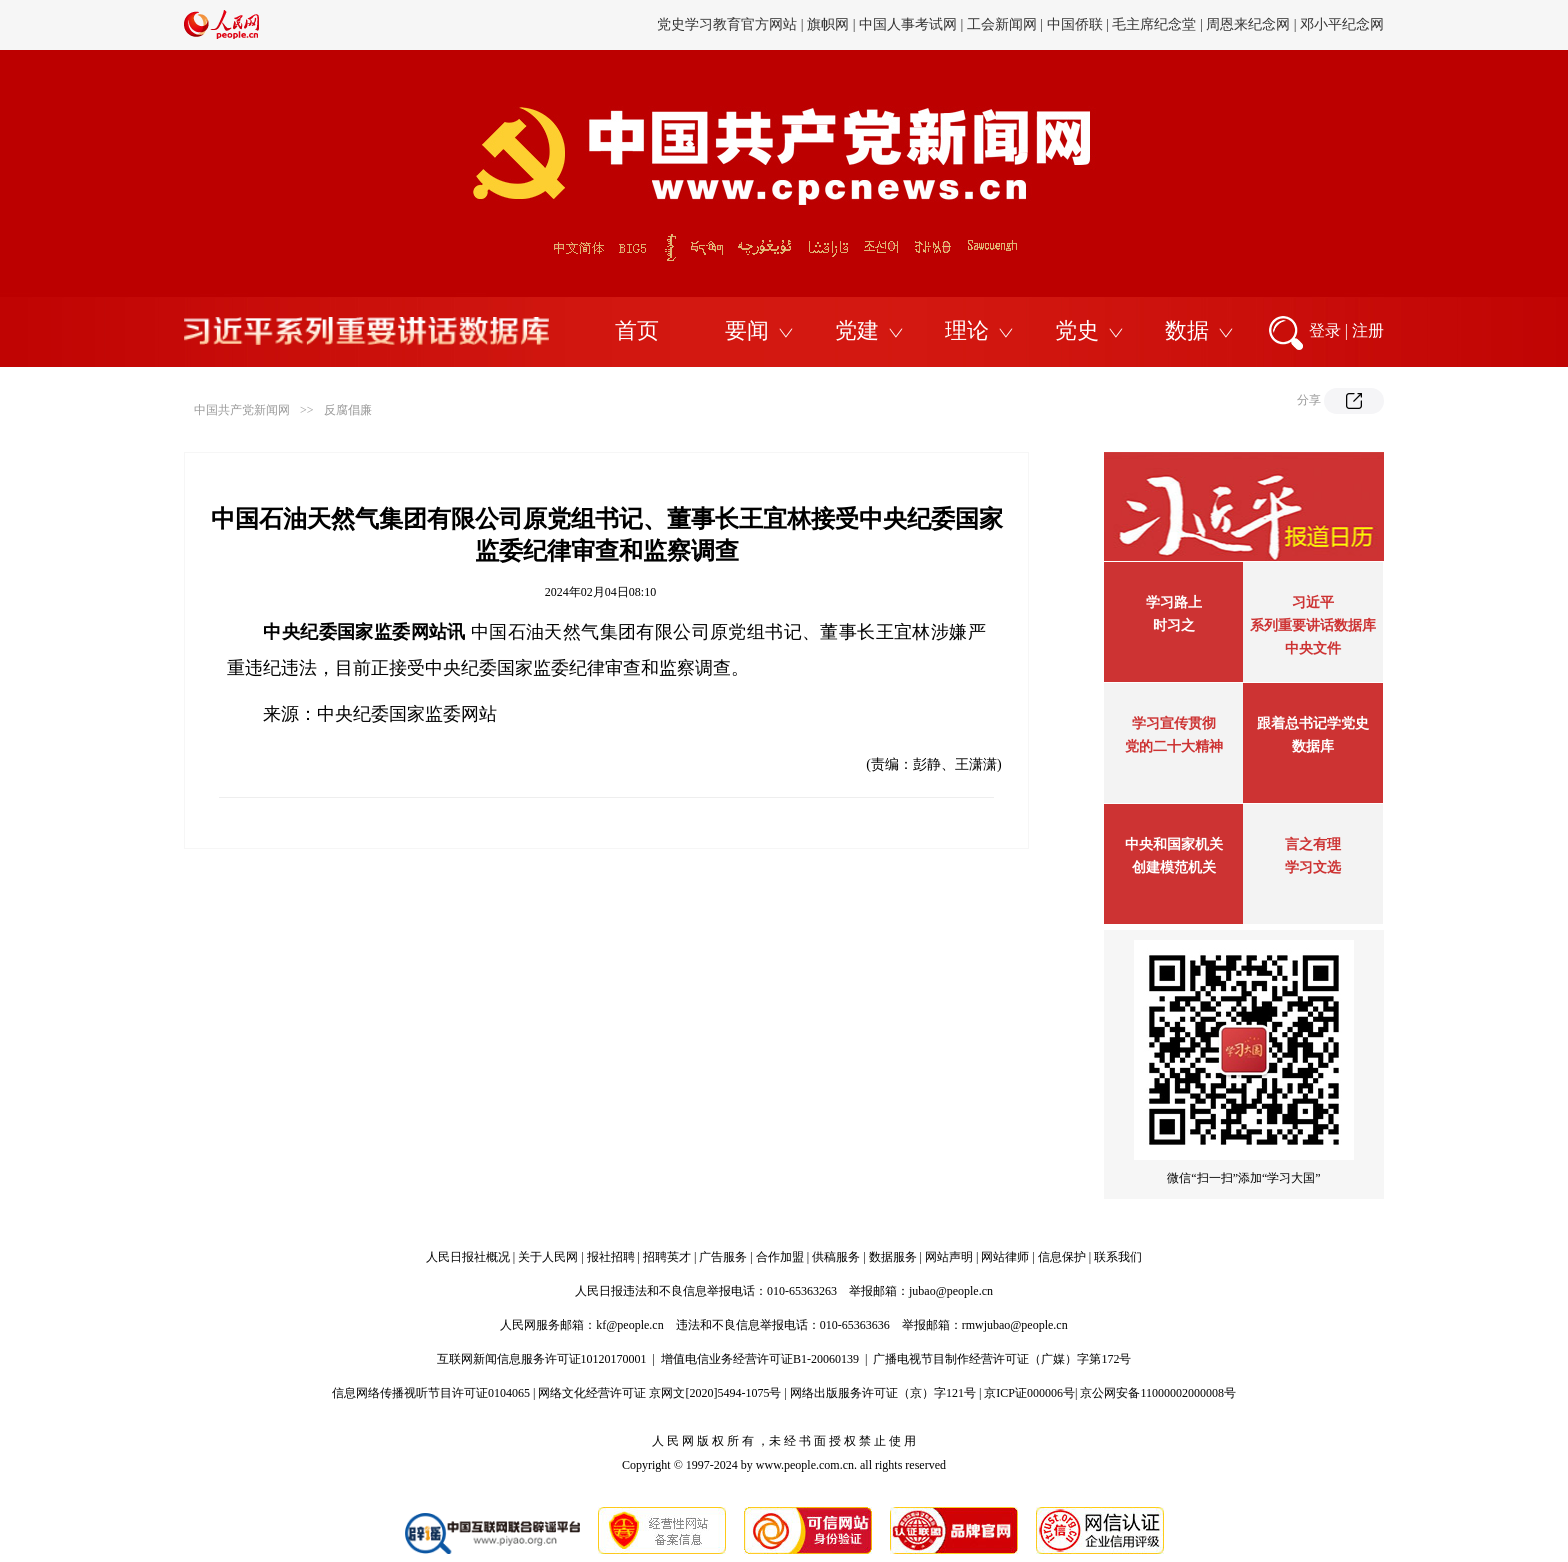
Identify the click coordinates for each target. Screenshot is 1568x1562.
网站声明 (949, 1257)
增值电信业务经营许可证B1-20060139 (760, 1359)
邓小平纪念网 (1342, 24)
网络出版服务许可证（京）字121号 (883, 1393)
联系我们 (1118, 1257)
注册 (1368, 330)
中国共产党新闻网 (242, 410)
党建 (857, 330)
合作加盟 (780, 1257)
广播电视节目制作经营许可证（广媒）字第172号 (1002, 1359)
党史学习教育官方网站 (729, 24)
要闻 (747, 330)
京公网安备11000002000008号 (1158, 1393)
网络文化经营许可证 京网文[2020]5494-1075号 (659, 1393)
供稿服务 (836, 1257)
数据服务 (893, 1257)
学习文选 (1313, 867)
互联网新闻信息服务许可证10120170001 (542, 1359)
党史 (1077, 330)
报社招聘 (611, 1257)
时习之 (1174, 625)
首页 (637, 330)
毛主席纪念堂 (1154, 24)
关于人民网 (548, 1257)
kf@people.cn (629, 1325)
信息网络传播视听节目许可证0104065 (431, 1393)
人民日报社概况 (468, 1257)
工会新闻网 (1002, 24)
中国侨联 (1075, 24)
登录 (1325, 330)
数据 (1187, 330)
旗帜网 (828, 24)
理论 (967, 330)
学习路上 (1174, 602)
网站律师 (1005, 1257)
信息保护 (1062, 1257)
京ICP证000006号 (1029, 1393)
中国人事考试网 (908, 24)
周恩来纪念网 (1248, 24)
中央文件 (1313, 648)
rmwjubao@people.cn (1015, 1325)
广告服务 (723, 1257)
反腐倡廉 (348, 410)
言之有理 (1313, 844)
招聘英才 (667, 1257)
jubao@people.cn (951, 1291)
